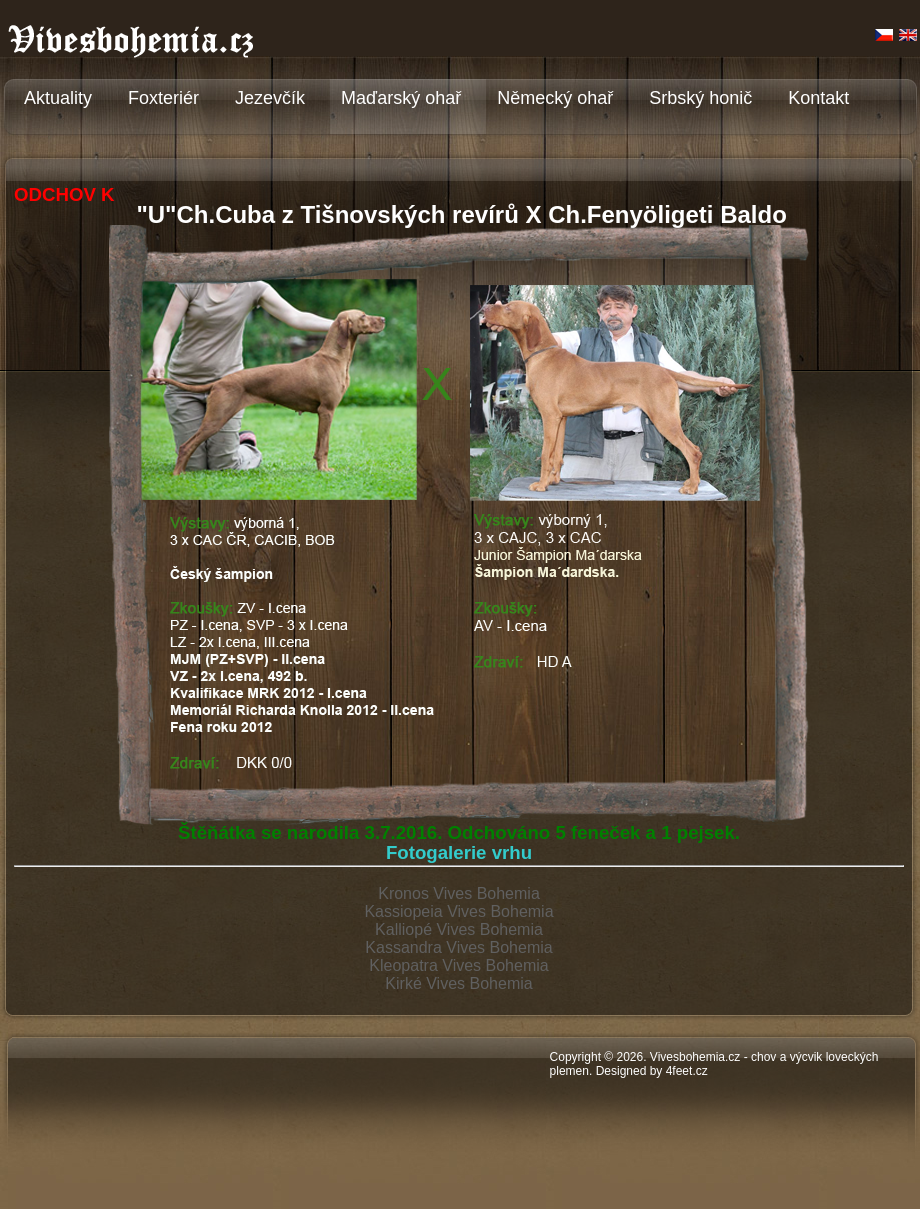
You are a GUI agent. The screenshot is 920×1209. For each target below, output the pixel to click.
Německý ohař (555, 98)
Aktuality (58, 98)
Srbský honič (700, 98)
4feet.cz (687, 1071)
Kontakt (818, 98)
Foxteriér (163, 98)
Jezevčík (270, 98)
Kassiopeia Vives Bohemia (458, 911)
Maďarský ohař (401, 98)
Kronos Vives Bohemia (459, 893)
